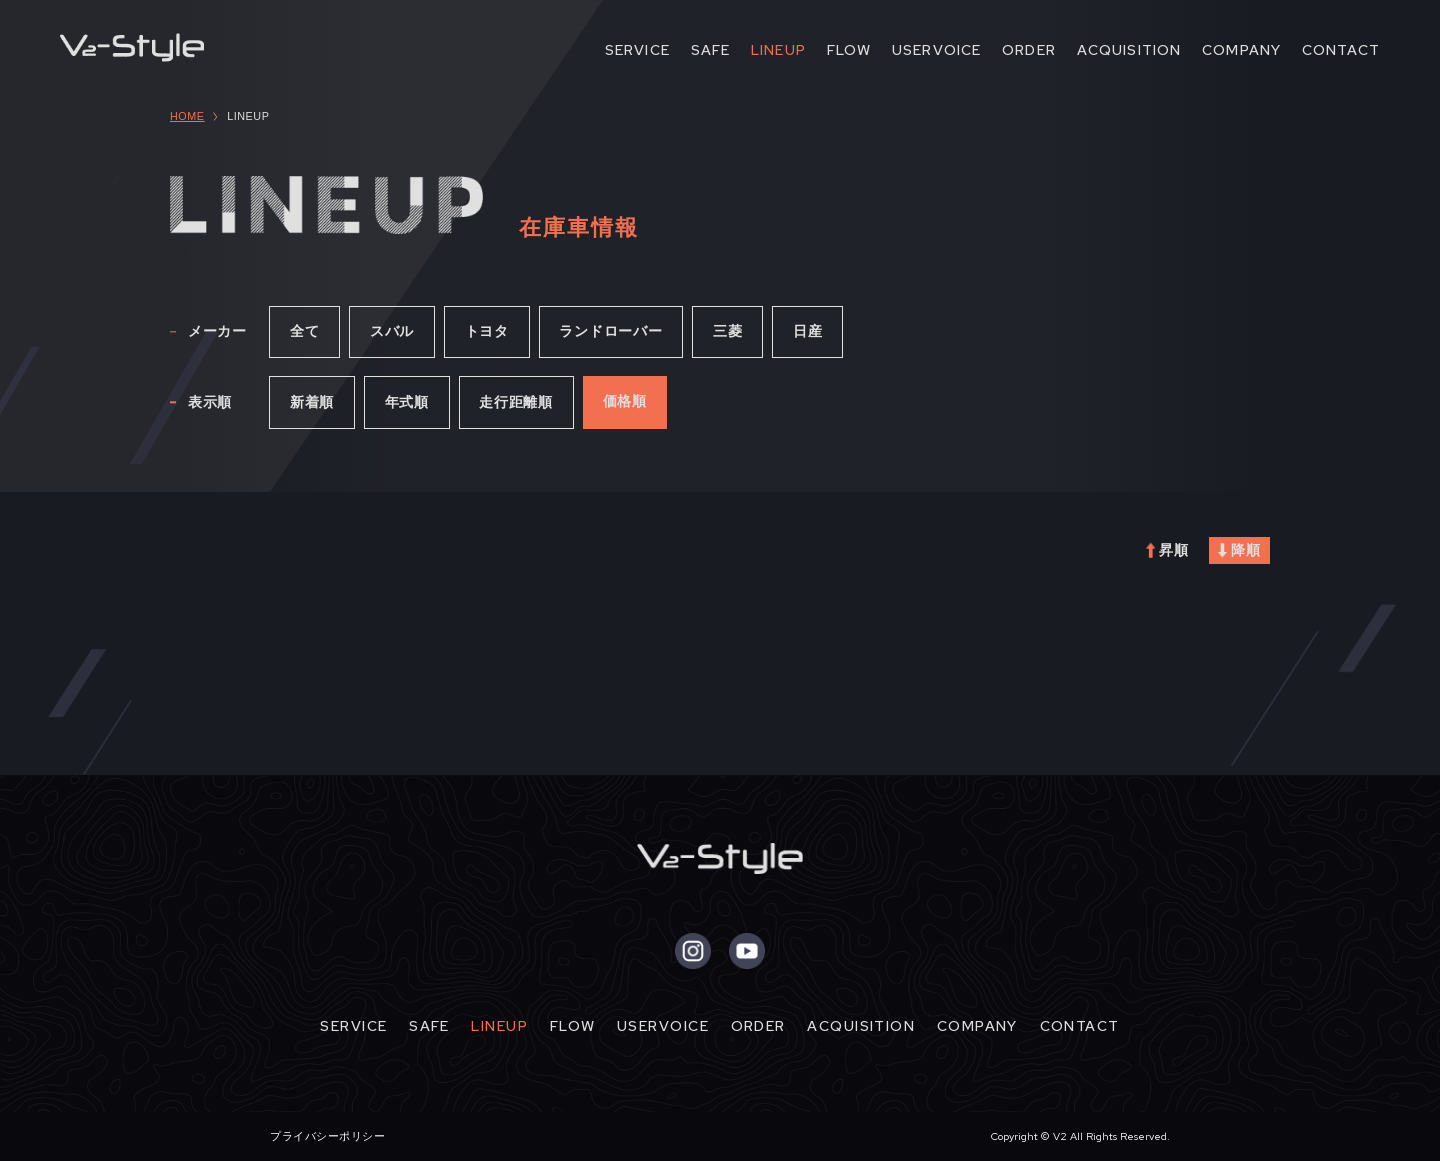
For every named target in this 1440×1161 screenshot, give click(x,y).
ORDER (1029, 49)
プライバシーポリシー (327, 1136)
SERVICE (637, 49)
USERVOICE (936, 49)
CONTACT (1341, 49)
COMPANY (1241, 49)
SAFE (711, 49)
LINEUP (778, 49)
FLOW (849, 49)
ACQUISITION (1129, 49)
